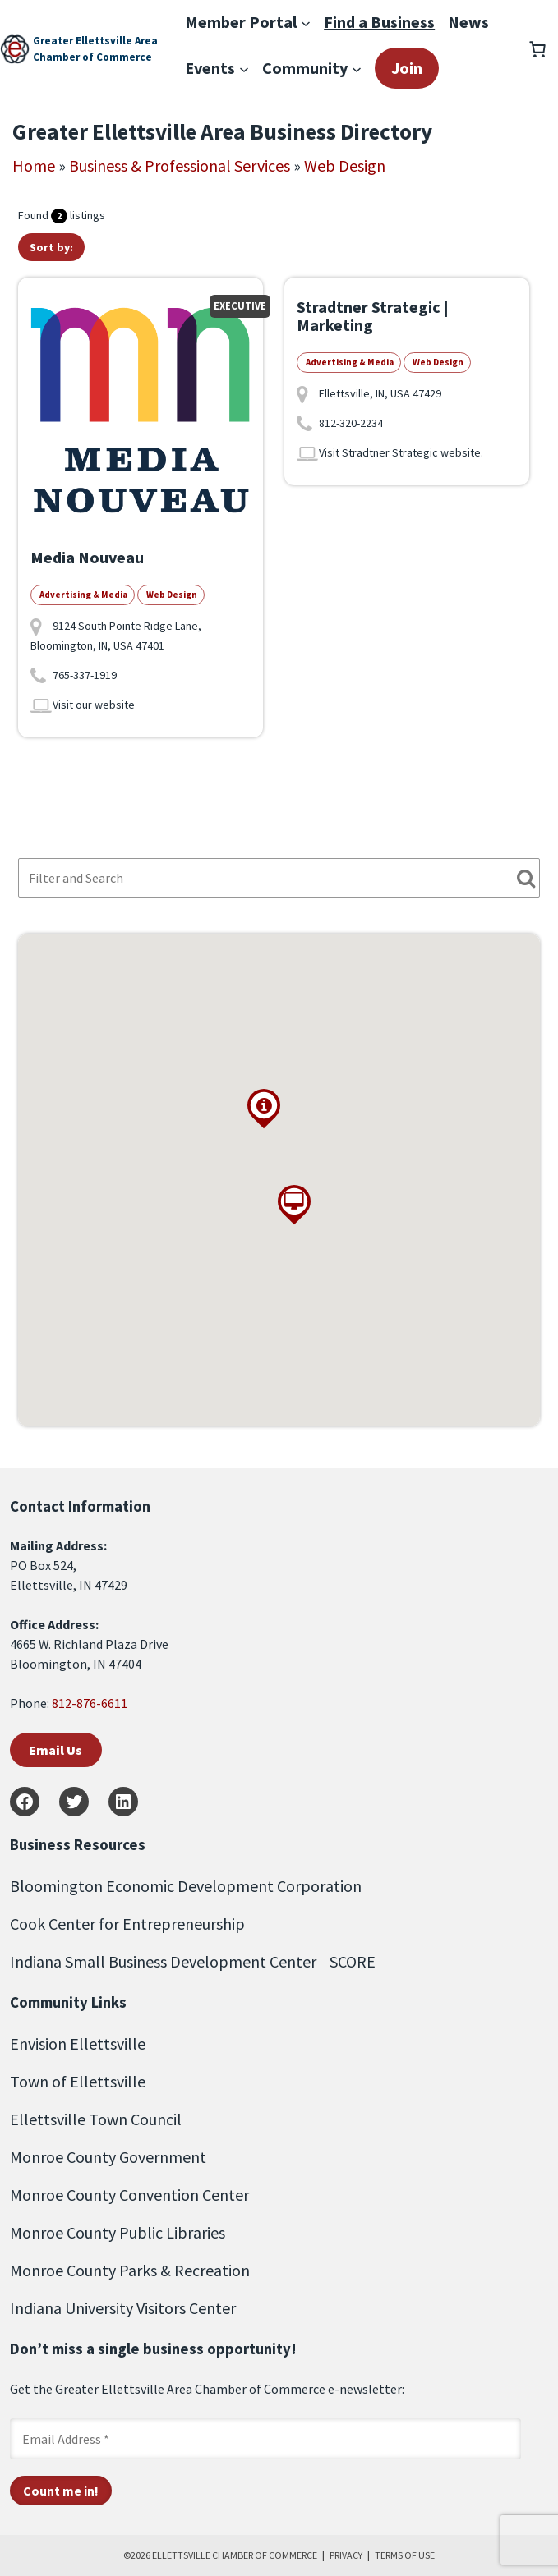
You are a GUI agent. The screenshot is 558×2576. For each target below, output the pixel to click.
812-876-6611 (89, 1703)
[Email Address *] (265, 2438)
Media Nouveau (87, 557)
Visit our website (94, 704)
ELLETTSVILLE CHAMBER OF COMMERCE (234, 2555)
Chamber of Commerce (92, 57)
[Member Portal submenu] (306, 22)
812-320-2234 (351, 423)
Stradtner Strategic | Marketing (373, 315)
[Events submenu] (244, 68)
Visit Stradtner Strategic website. (401, 452)
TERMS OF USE (405, 2555)
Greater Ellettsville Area (95, 41)
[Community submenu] (357, 68)
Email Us (55, 1750)
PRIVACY (346, 2555)
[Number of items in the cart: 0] (537, 49)
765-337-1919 (85, 675)
